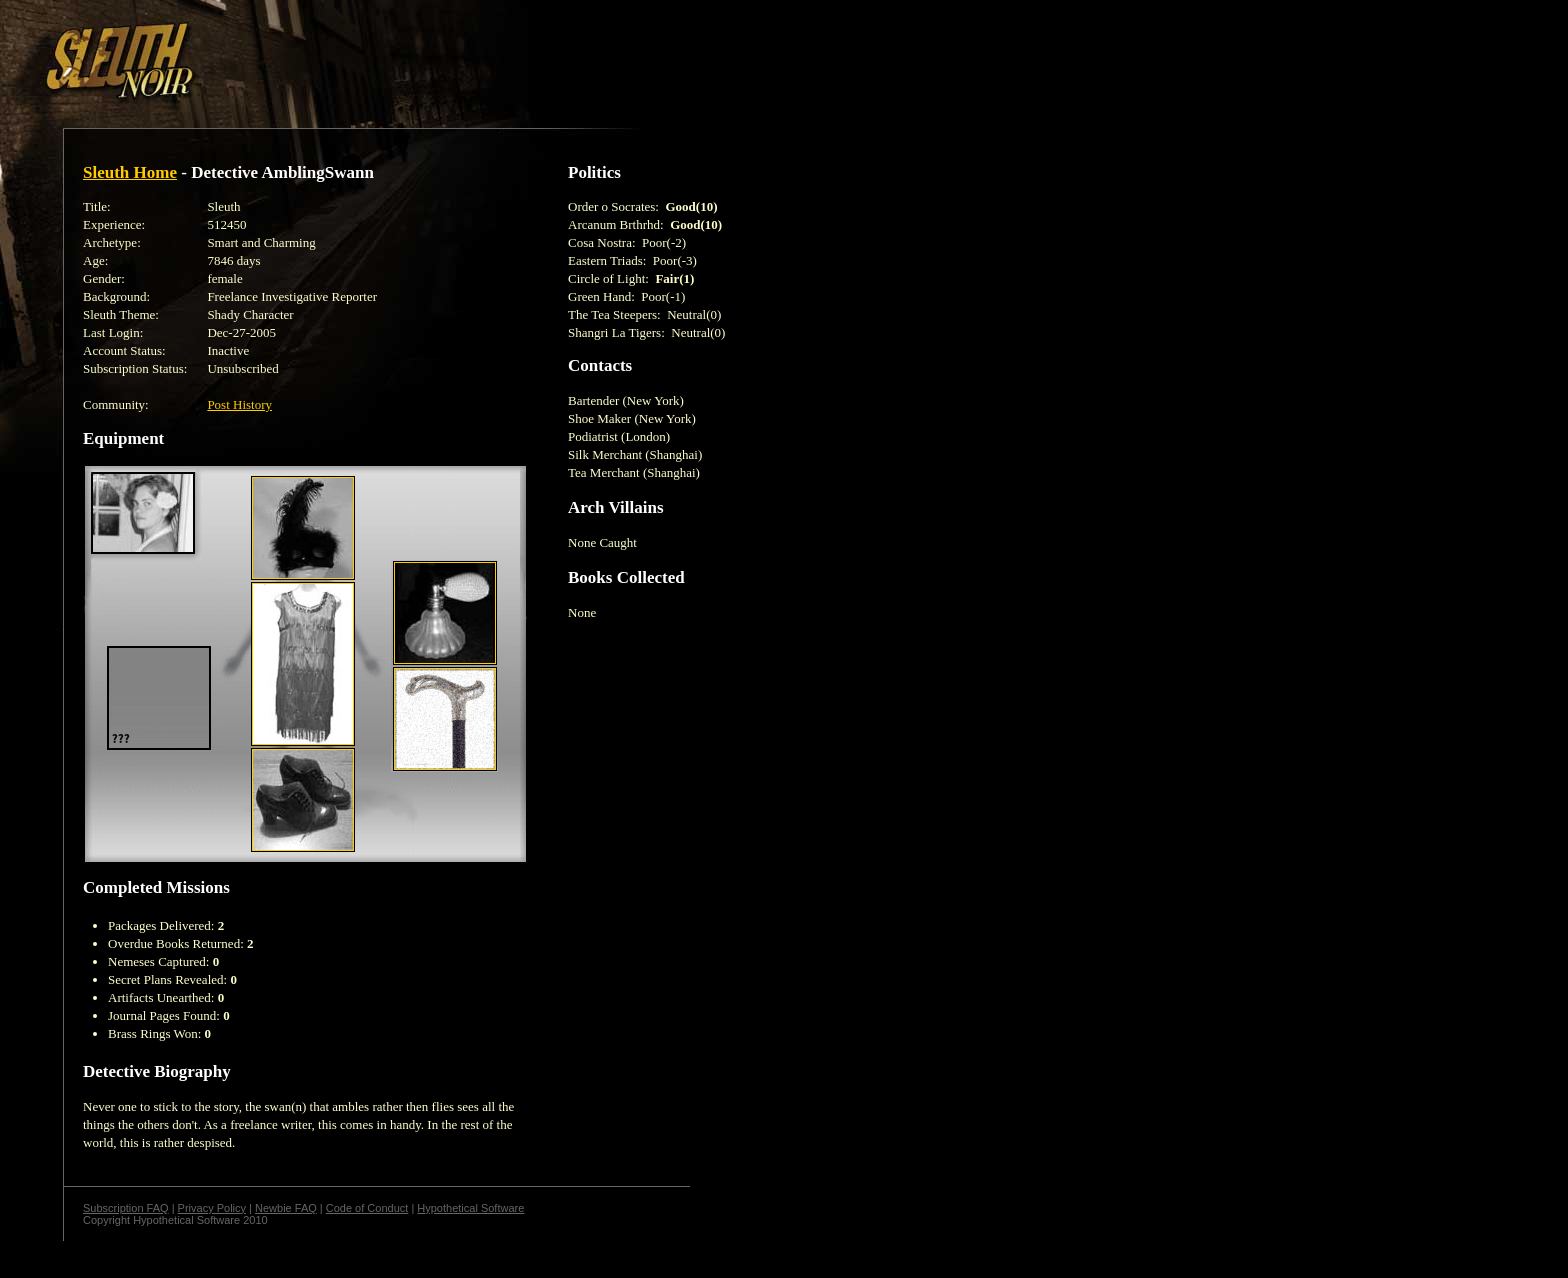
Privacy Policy (212, 1208)
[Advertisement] (347, 53)
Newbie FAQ (286, 1208)
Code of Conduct (367, 1208)
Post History (239, 404)
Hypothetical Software (470, 1208)
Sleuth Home (130, 172)
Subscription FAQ (126, 1208)
